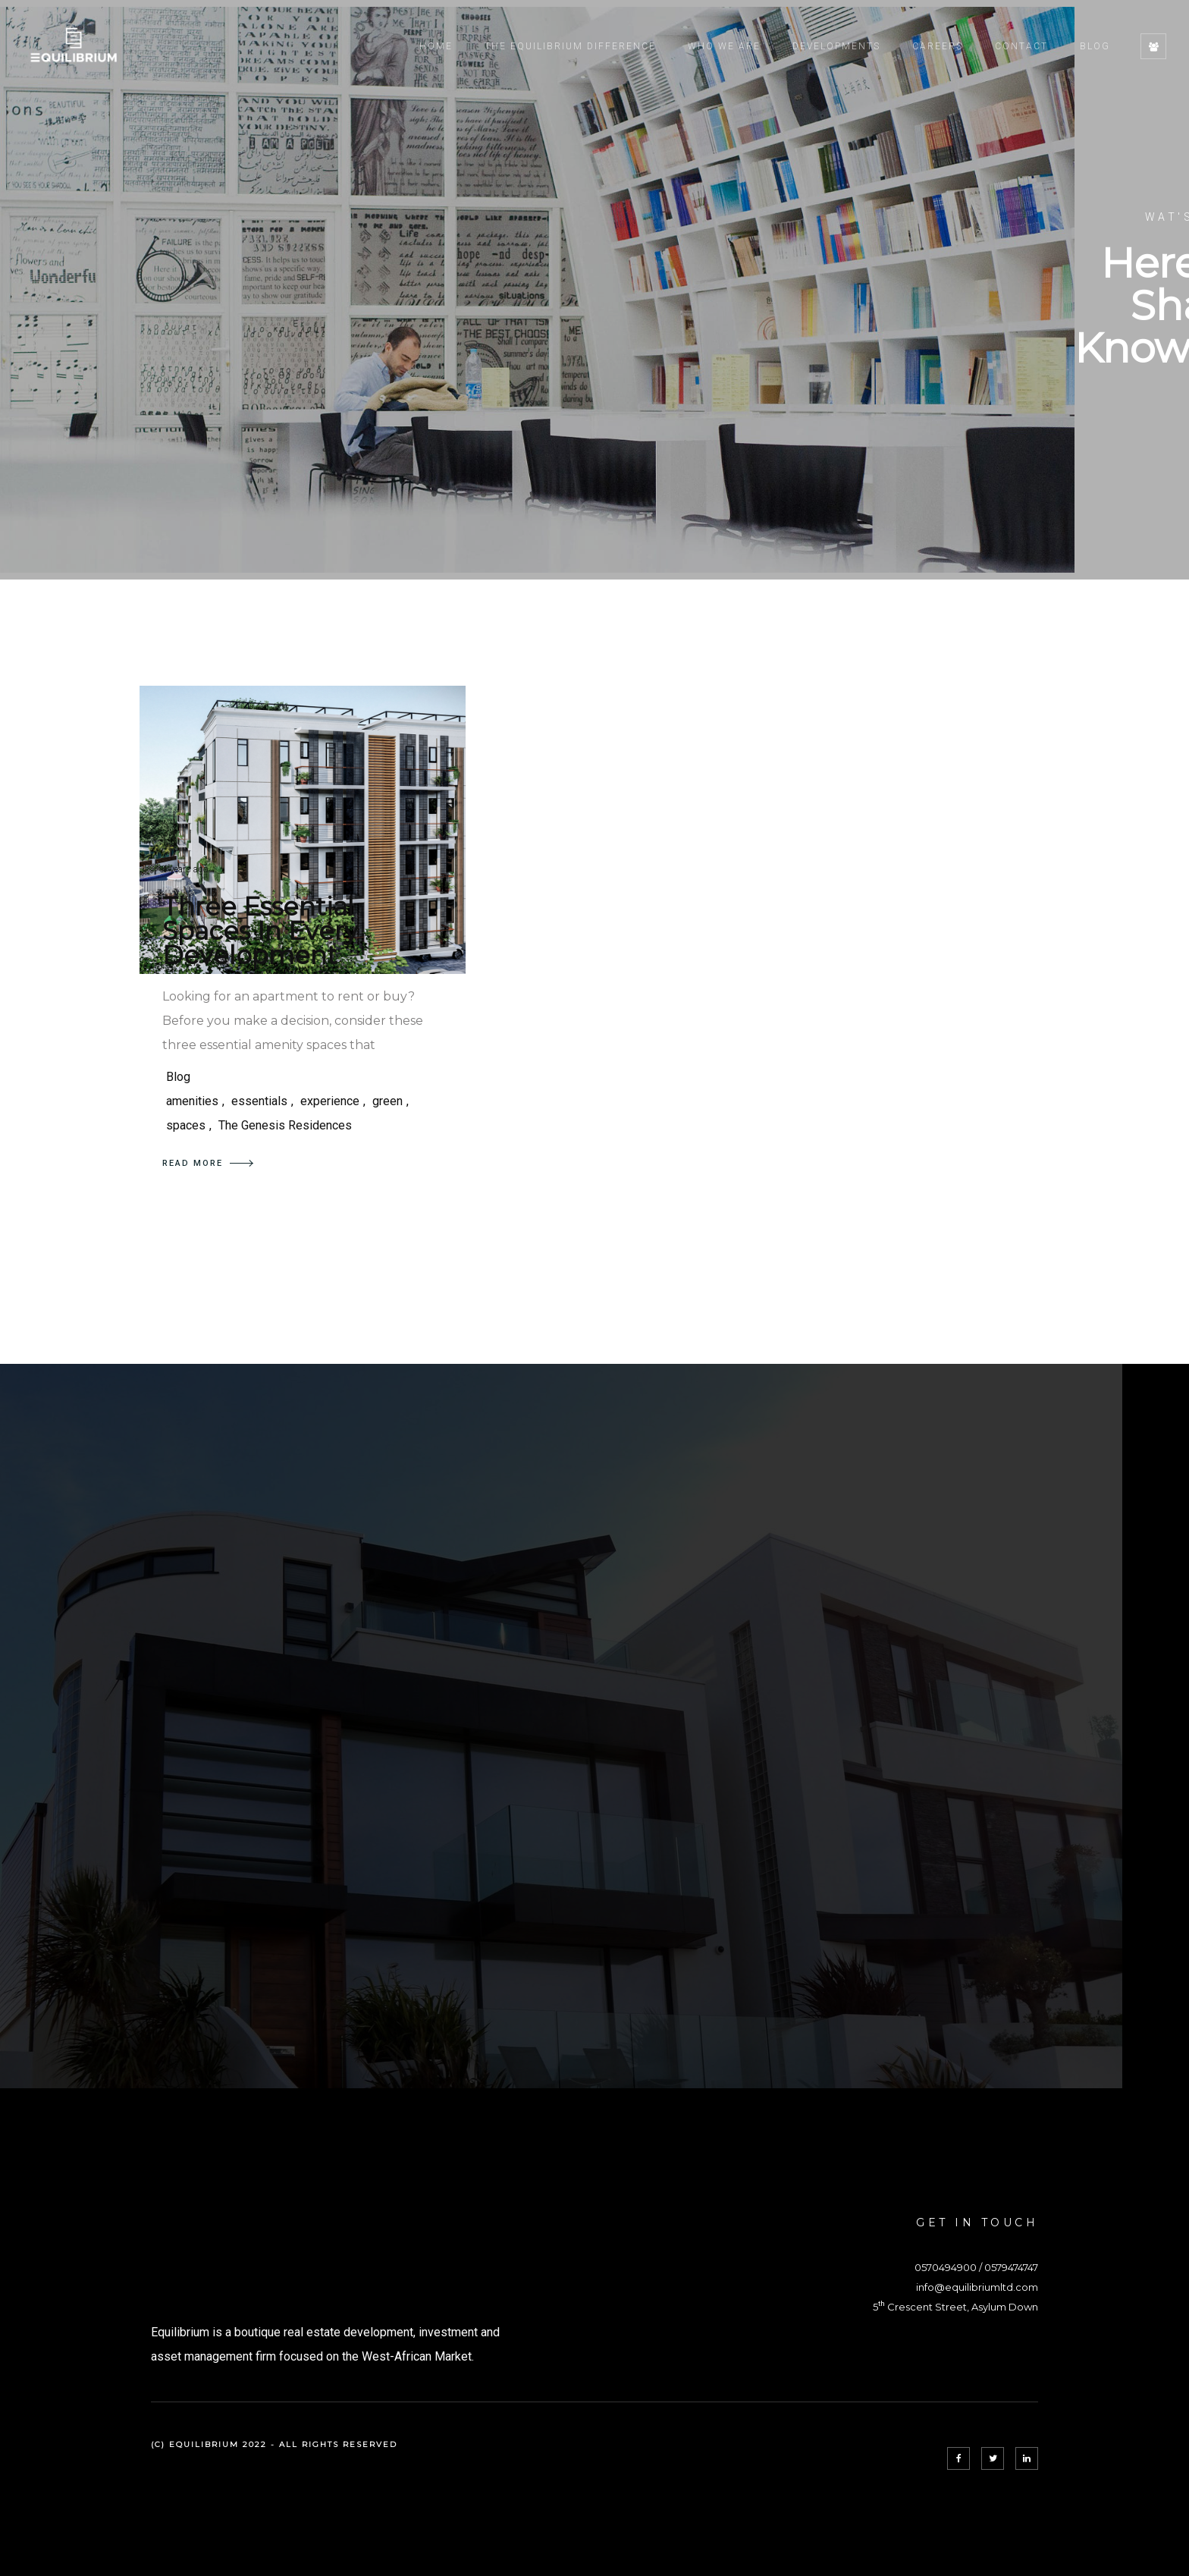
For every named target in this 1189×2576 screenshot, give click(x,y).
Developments (836, 46)
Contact (1021, 46)
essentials (259, 1101)
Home (436, 46)
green (387, 1101)
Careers (937, 46)
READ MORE (207, 1163)
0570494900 (945, 2267)
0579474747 (1011, 2267)
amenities (192, 1101)
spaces (185, 1125)
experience (329, 1101)
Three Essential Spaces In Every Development (260, 930)
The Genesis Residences (285, 1125)
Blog (1095, 46)
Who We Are (724, 46)
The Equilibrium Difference (570, 46)
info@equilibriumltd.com (977, 2287)
